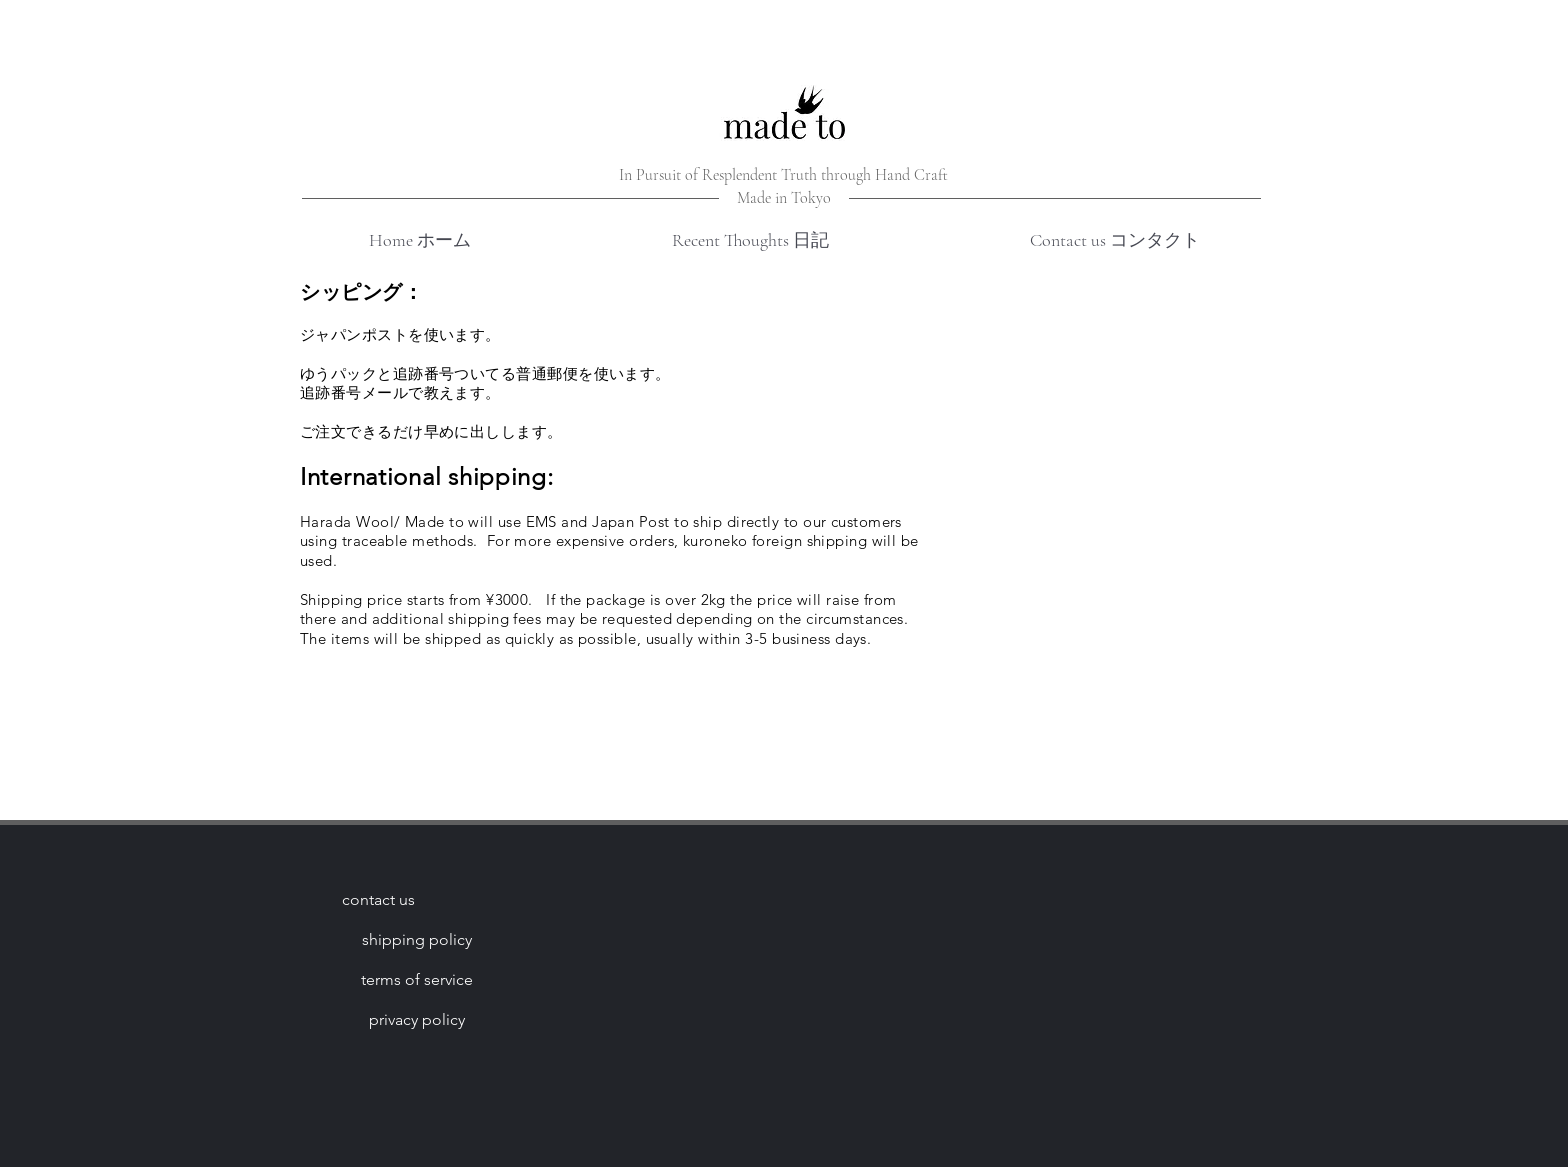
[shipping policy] (417, 940)
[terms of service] (417, 980)
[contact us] (378, 900)
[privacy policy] (417, 1020)
